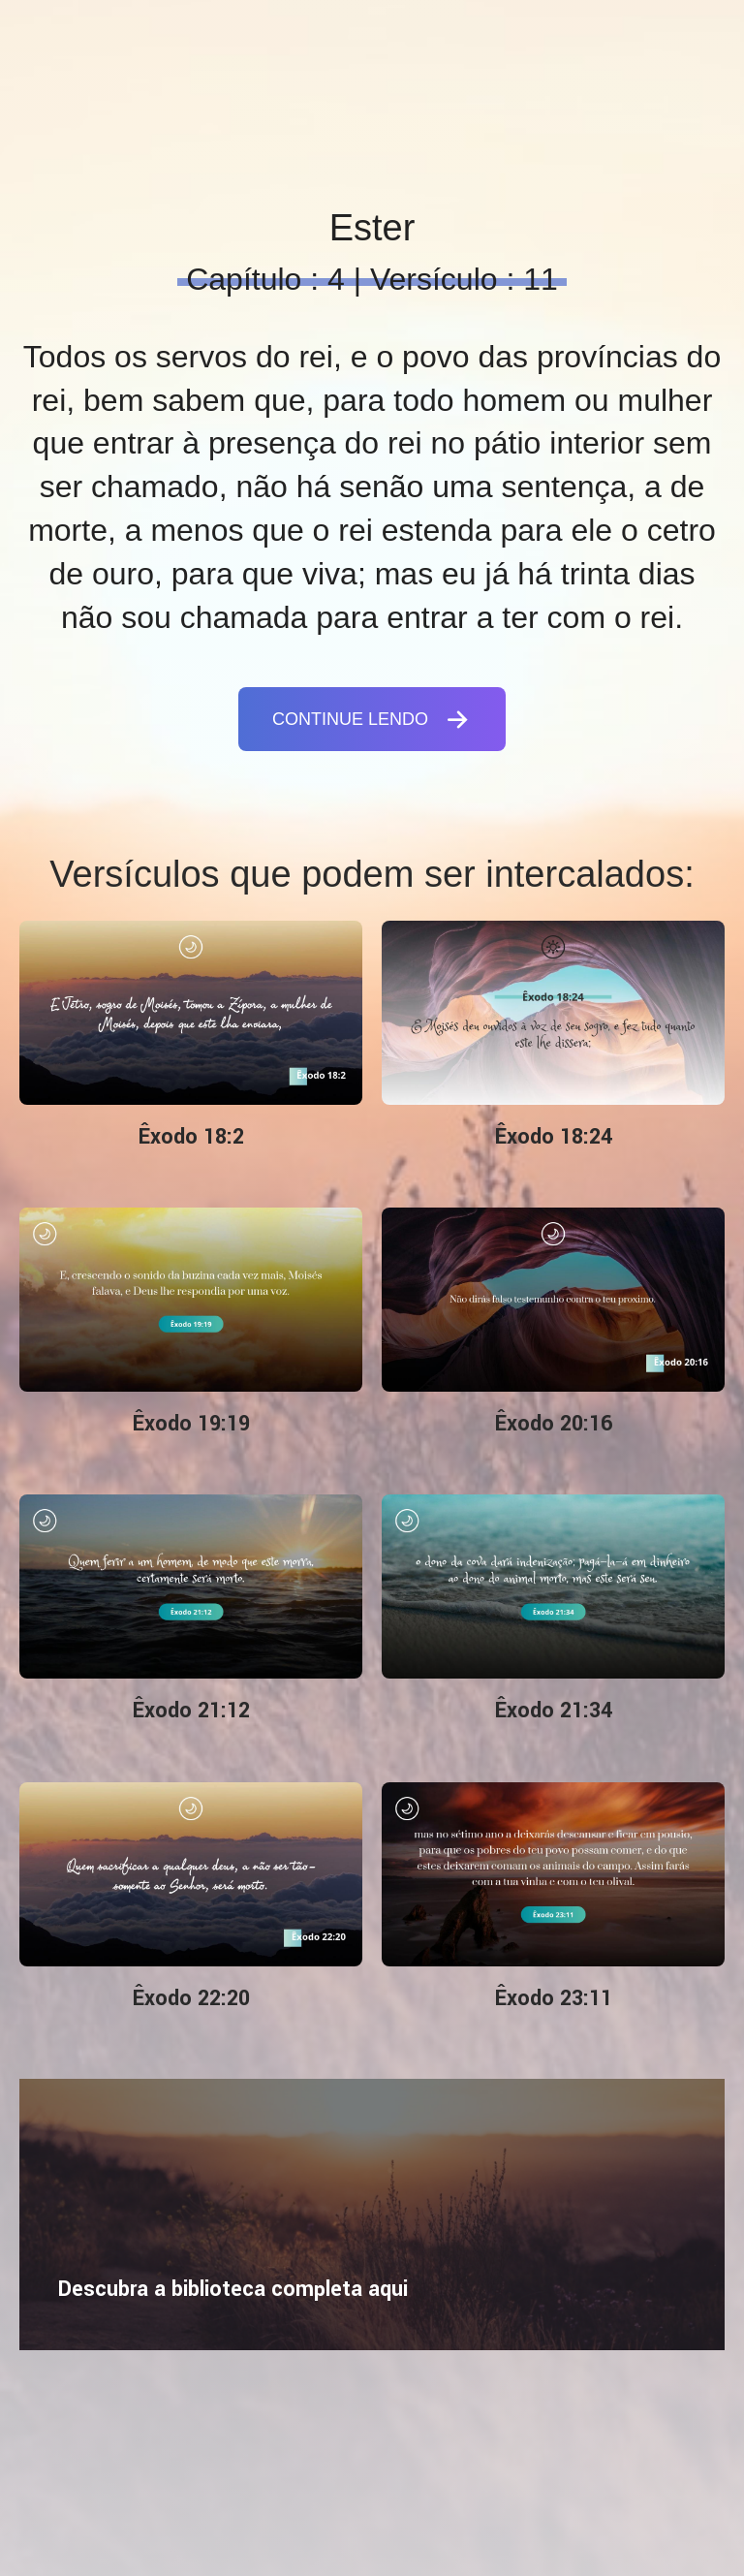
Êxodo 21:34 (553, 1710)
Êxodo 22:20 (191, 1998)
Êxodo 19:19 (191, 1423)
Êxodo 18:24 (553, 1136)
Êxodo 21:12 (191, 1710)
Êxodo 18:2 (191, 1136)
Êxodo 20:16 (553, 1423)
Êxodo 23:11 (553, 1998)
